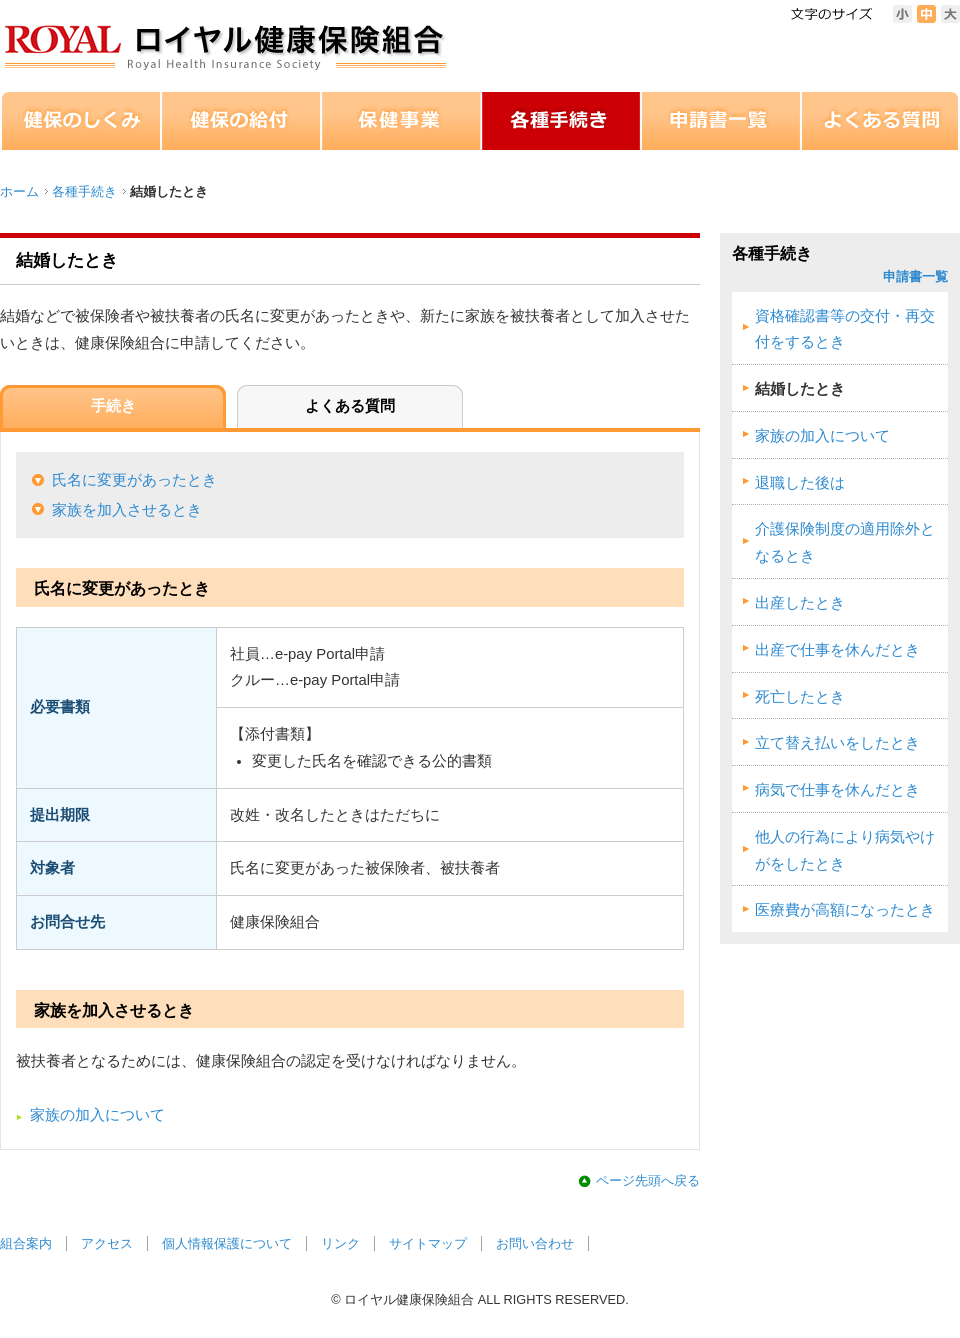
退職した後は (800, 483)
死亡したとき (800, 697)
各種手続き (84, 191)
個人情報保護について (227, 1243)
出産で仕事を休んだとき (837, 650)
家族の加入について (97, 1115)
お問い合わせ (535, 1243)
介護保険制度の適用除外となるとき (845, 542)
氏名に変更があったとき (134, 480)
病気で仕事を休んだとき (837, 790)
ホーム (19, 191)
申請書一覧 (915, 276)
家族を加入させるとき (127, 510)
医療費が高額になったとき (845, 910)
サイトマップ (428, 1243)
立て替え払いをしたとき (837, 743)
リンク (340, 1243)
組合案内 (26, 1243)
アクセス (107, 1243)
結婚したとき (800, 389)
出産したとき (800, 603)
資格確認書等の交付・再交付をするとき (845, 329)
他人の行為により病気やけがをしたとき (845, 850)
